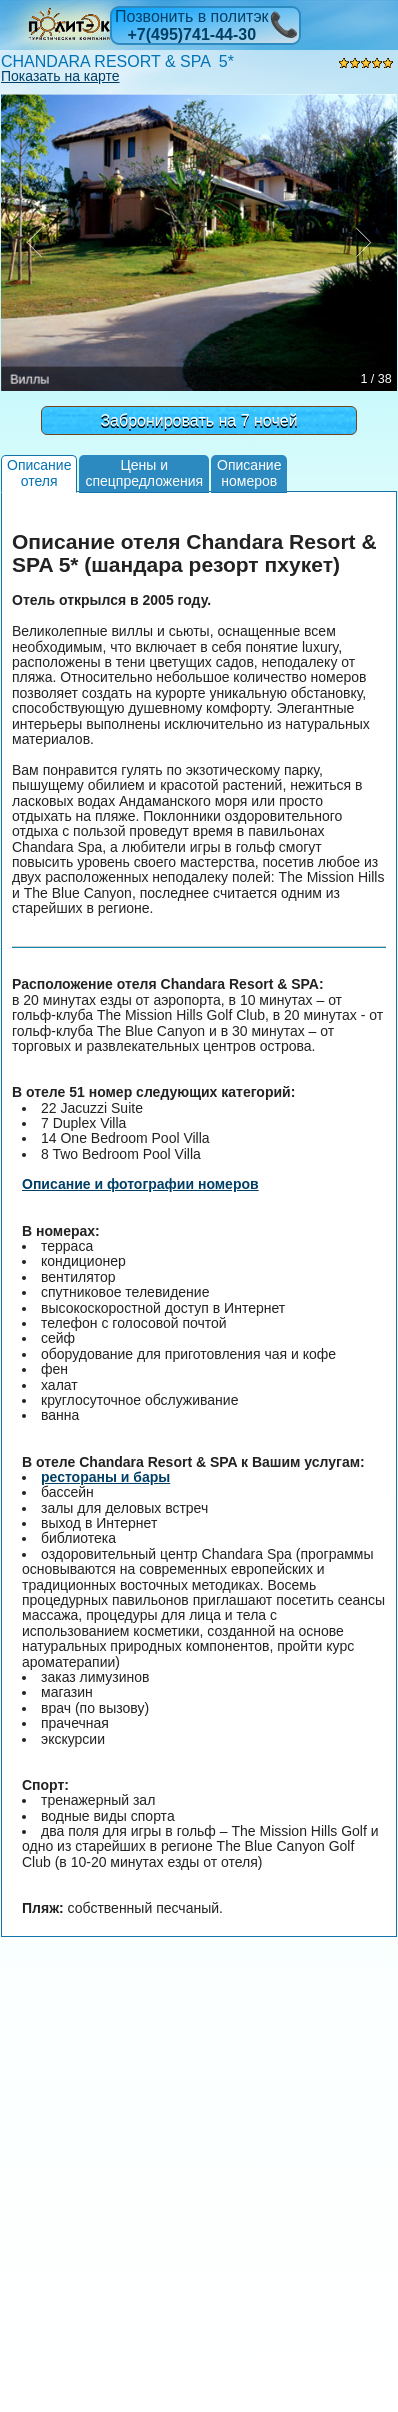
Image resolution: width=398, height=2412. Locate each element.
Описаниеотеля (39, 472)
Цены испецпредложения (144, 472)
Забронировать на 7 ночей (198, 420)
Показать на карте (60, 76)
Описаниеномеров (249, 472)
